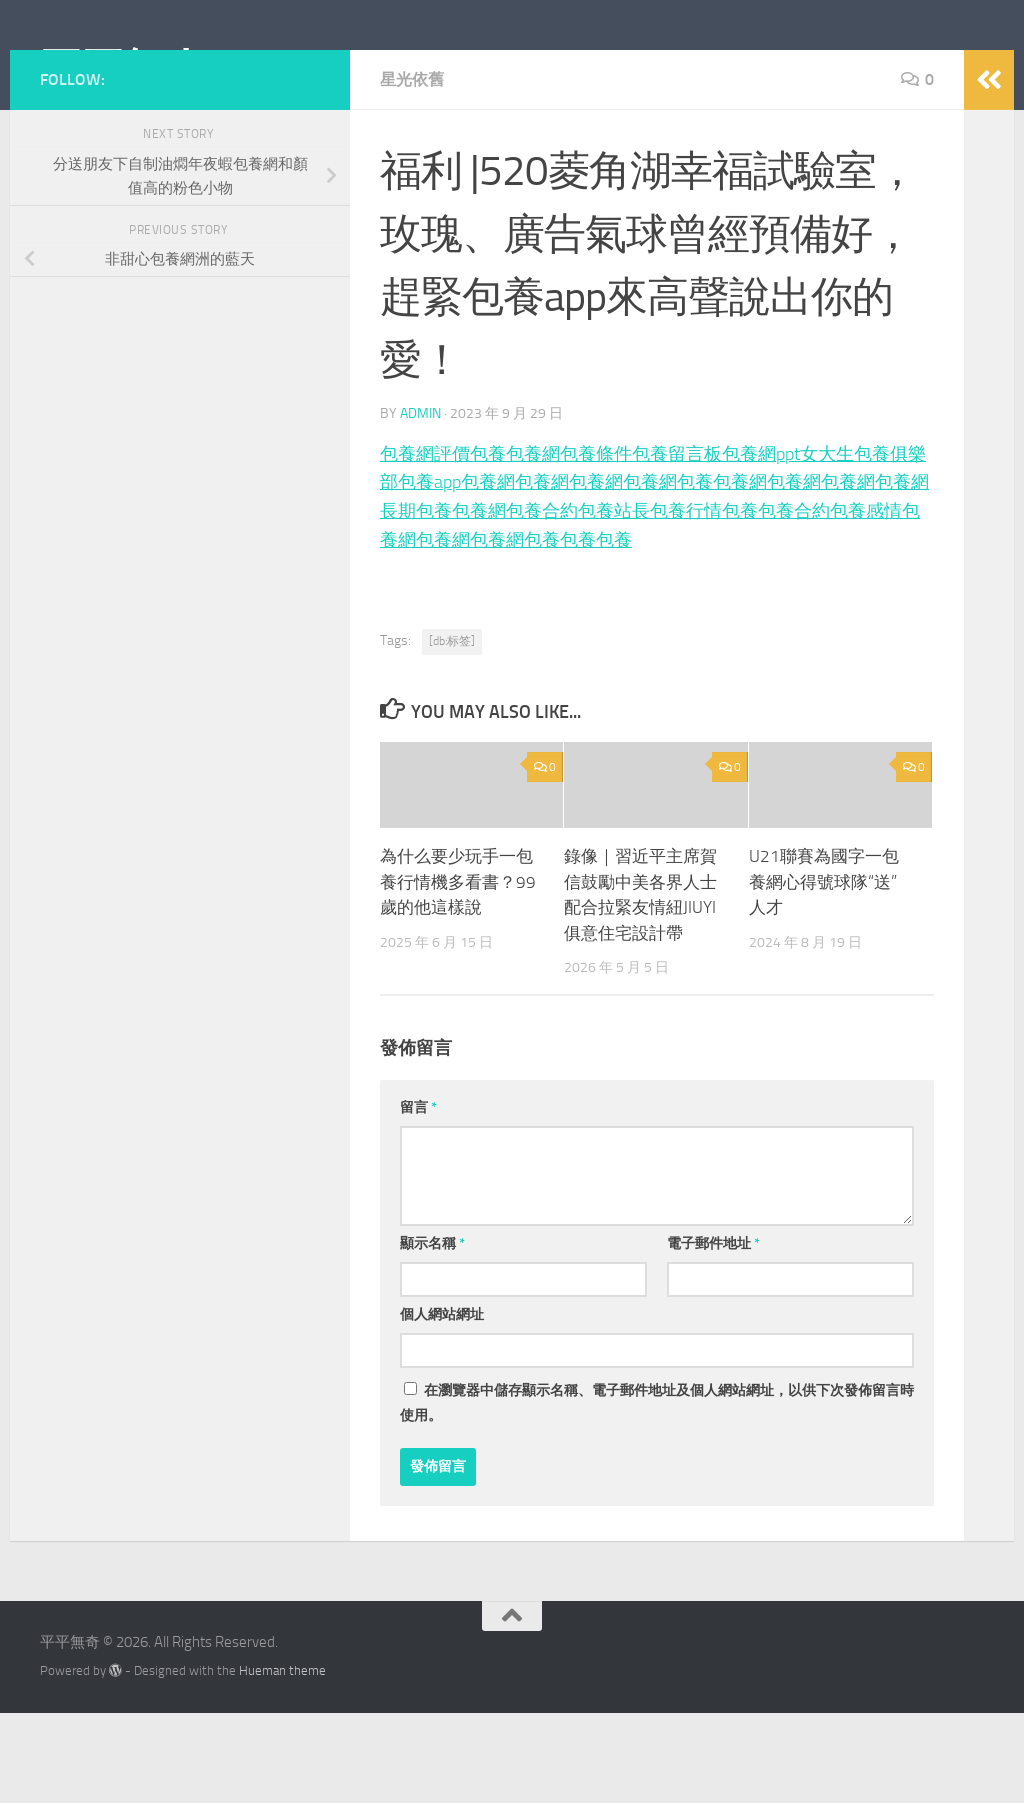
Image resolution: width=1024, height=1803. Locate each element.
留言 (418, 1197)
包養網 (533, 543)
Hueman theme (282, 1760)
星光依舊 (412, 169)
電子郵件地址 (713, 1333)
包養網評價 (425, 543)
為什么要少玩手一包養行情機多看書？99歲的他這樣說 (458, 971)
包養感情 (866, 601)
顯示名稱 (432, 1333)
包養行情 (686, 601)
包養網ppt (761, 543)
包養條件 (596, 543)
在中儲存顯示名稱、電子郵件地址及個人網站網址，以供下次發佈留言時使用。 (657, 1493)
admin (420, 502)
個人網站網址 (442, 1404)
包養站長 (614, 601)
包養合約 (542, 601)
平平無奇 (123, 69)
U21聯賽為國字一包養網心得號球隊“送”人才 (824, 971)
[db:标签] (452, 731)
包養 (488, 543)
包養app (429, 572)
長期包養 (416, 601)
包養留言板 (677, 543)
